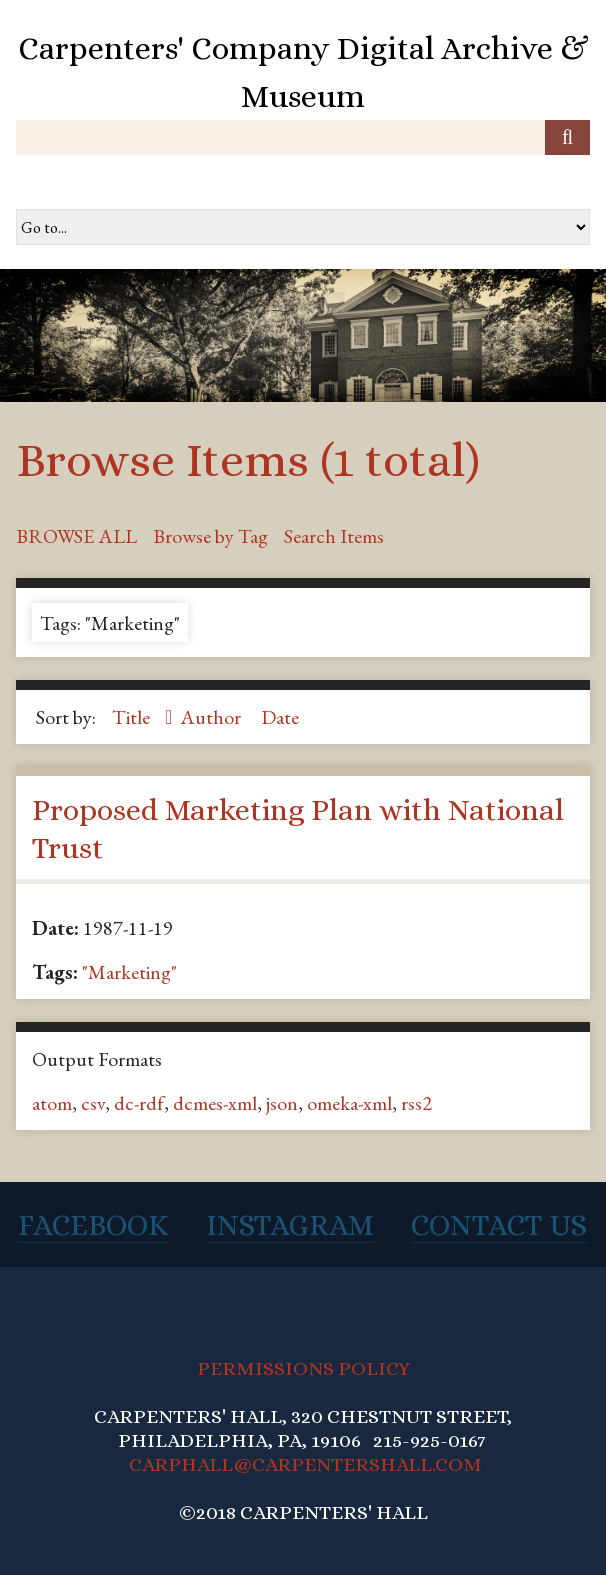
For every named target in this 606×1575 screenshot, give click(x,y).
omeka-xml (349, 1103)
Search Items (334, 536)
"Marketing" (129, 972)
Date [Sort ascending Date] (280, 717)
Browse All (76, 536)
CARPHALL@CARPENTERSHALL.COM (305, 1464)
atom (52, 1103)
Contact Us (499, 1225)
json (282, 1103)
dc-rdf (139, 1103)
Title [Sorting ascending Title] (133, 717)
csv (93, 1103)
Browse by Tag (210, 536)
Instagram (290, 1225)
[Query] (303, 137)
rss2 (416, 1103)
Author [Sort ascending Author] (212, 717)
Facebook (93, 1225)
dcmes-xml (215, 1103)
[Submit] (567, 137)
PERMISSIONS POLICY (303, 1368)
